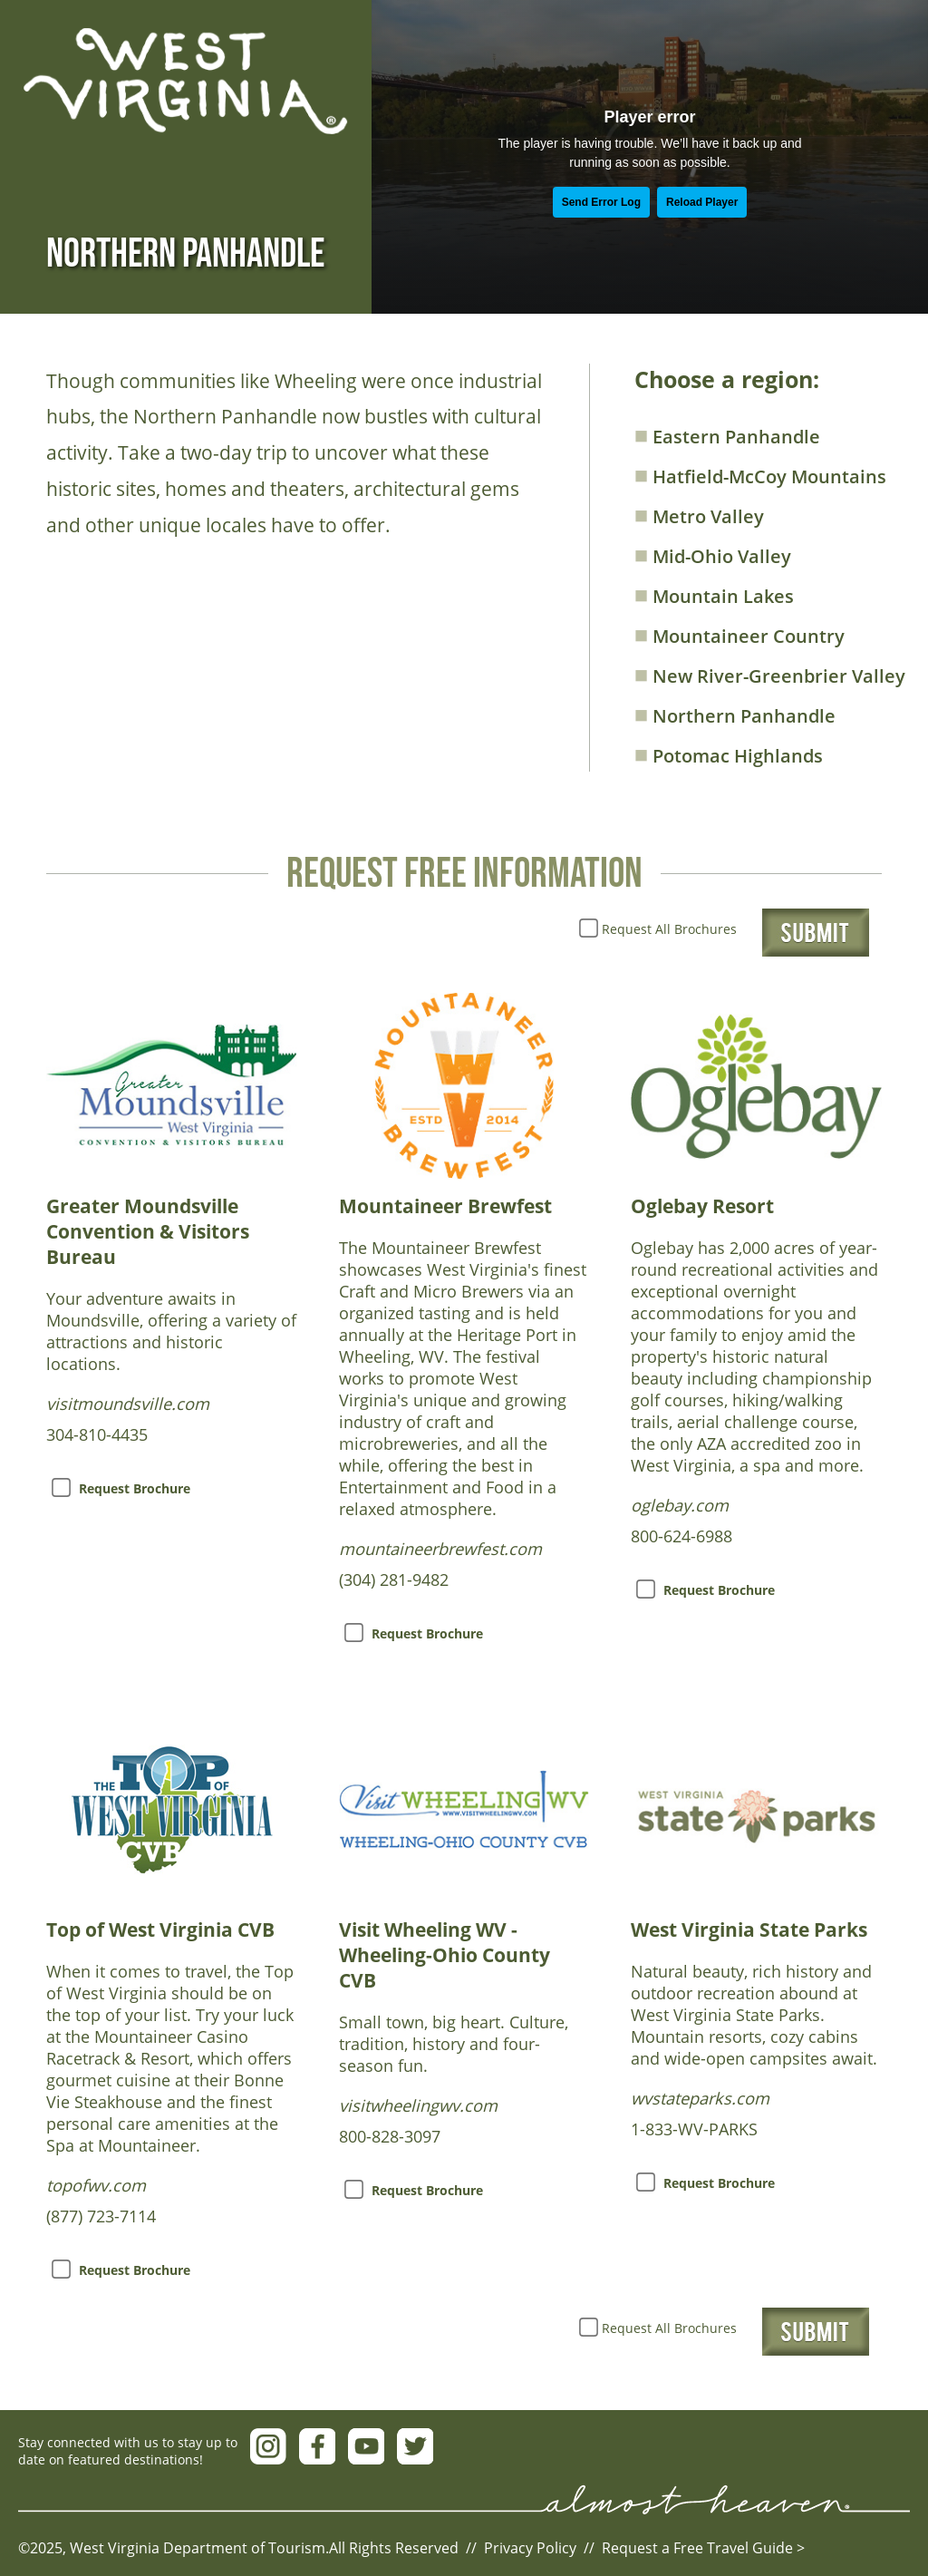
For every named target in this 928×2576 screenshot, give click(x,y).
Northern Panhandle (735, 713)
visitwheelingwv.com (418, 2105)
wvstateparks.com (700, 2098)
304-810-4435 (97, 1434)
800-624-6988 (681, 1536)
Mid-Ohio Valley (712, 554)
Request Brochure (134, 1488)
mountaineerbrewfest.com (440, 1549)
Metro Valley (699, 514)
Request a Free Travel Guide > (703, 2548)
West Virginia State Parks (749, 1929)
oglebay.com (680, 1505)
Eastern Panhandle (727, 434)
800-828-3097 (389, 2136)
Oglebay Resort (702, 1206)
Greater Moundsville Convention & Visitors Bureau (147, 1231)
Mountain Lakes (714, 593)
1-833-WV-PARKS (694, 2129)
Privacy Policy (530, 2548)
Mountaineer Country (739, 633)
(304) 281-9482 (394, 1579)
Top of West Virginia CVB (160, 1929)
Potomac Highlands (728, 753)
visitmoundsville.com (127, 1403)
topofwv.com (96, 2185)
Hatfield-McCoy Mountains (760, 474)
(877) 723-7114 (101, 2216)
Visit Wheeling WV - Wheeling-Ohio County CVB (444, 1955)
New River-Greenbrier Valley (769, 673)
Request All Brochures (669, 929)
